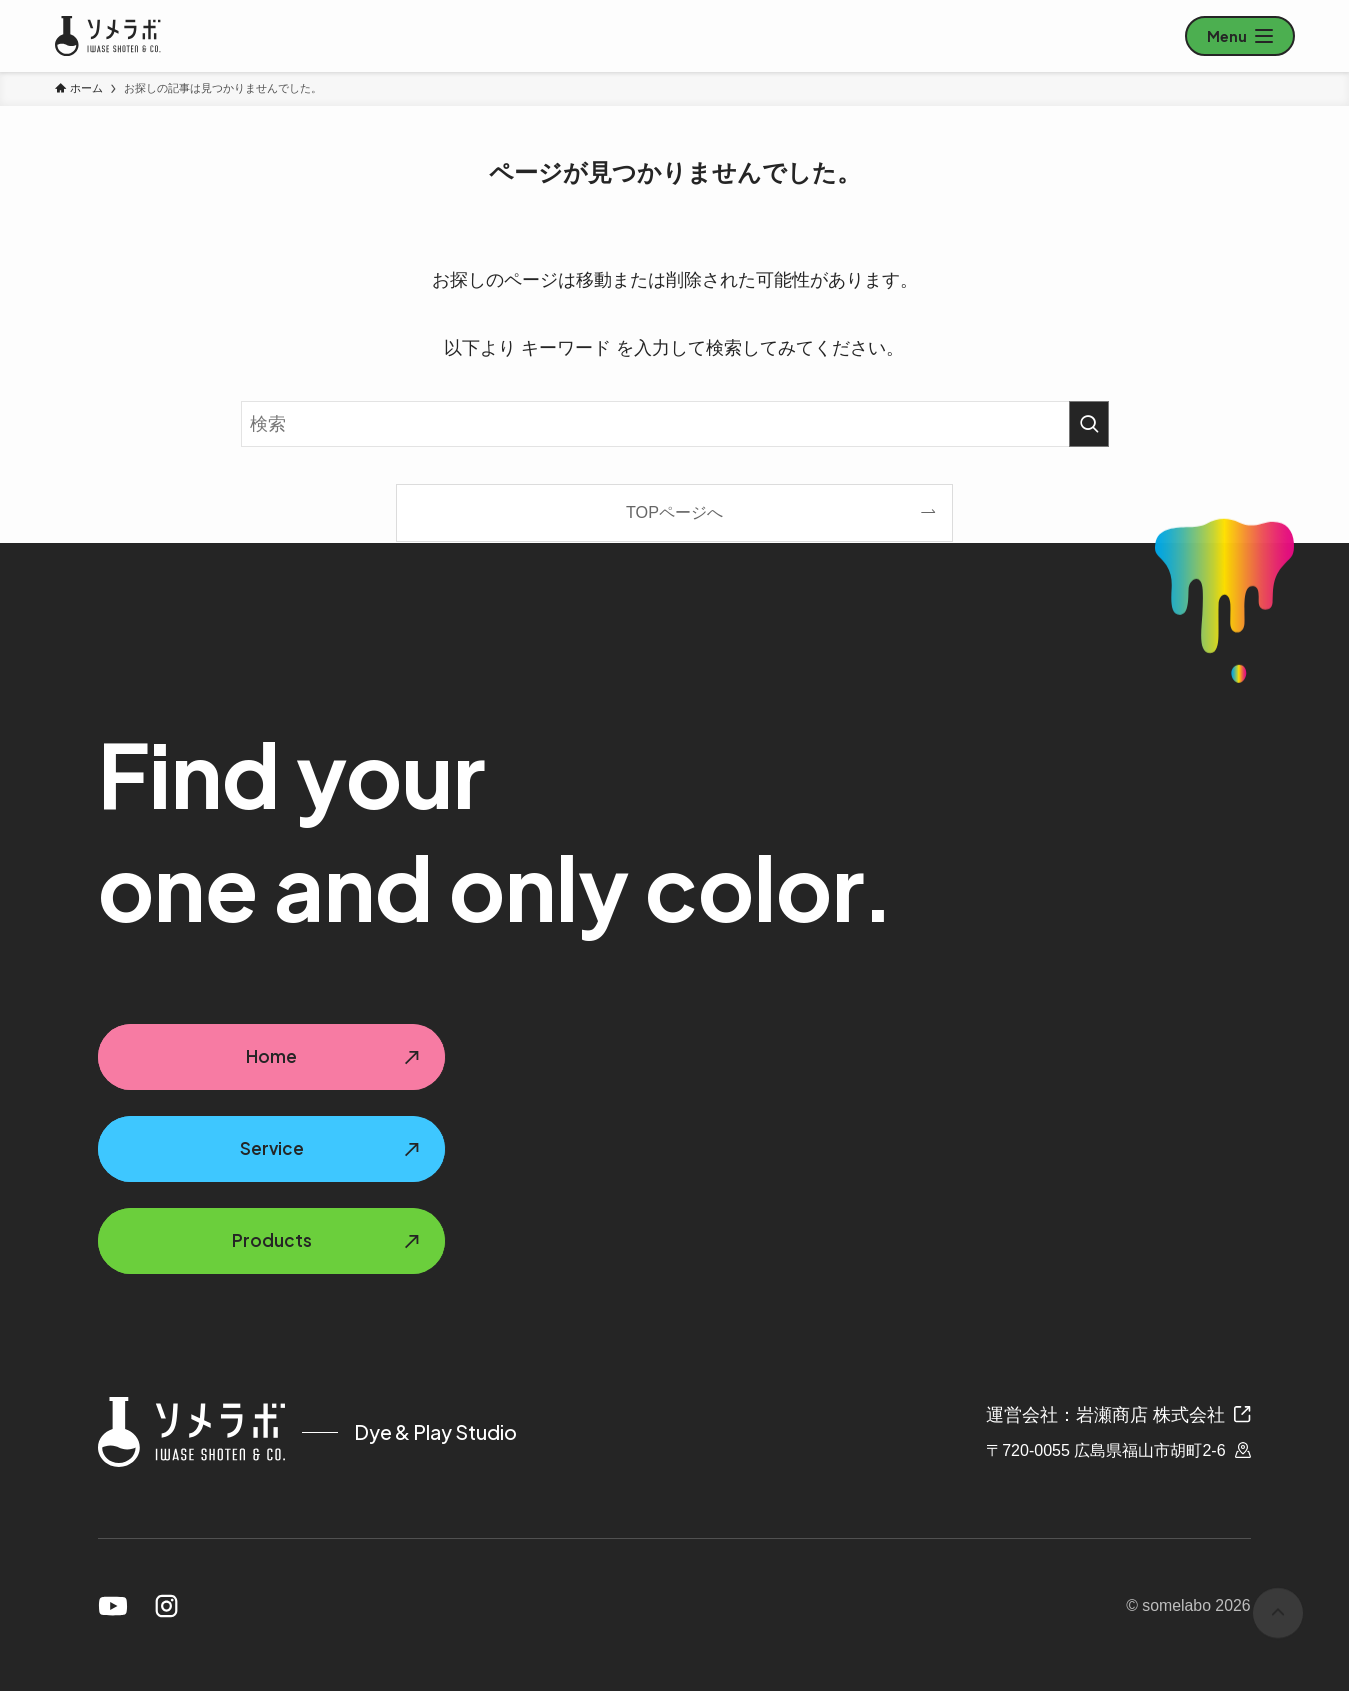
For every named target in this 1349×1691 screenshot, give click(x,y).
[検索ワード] (675, 424)
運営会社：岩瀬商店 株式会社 (1118, 1415)
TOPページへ (674, 512)
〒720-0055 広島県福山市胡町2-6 (1118, 1450)
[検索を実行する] (1089, 424)
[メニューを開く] (1240, 36)
